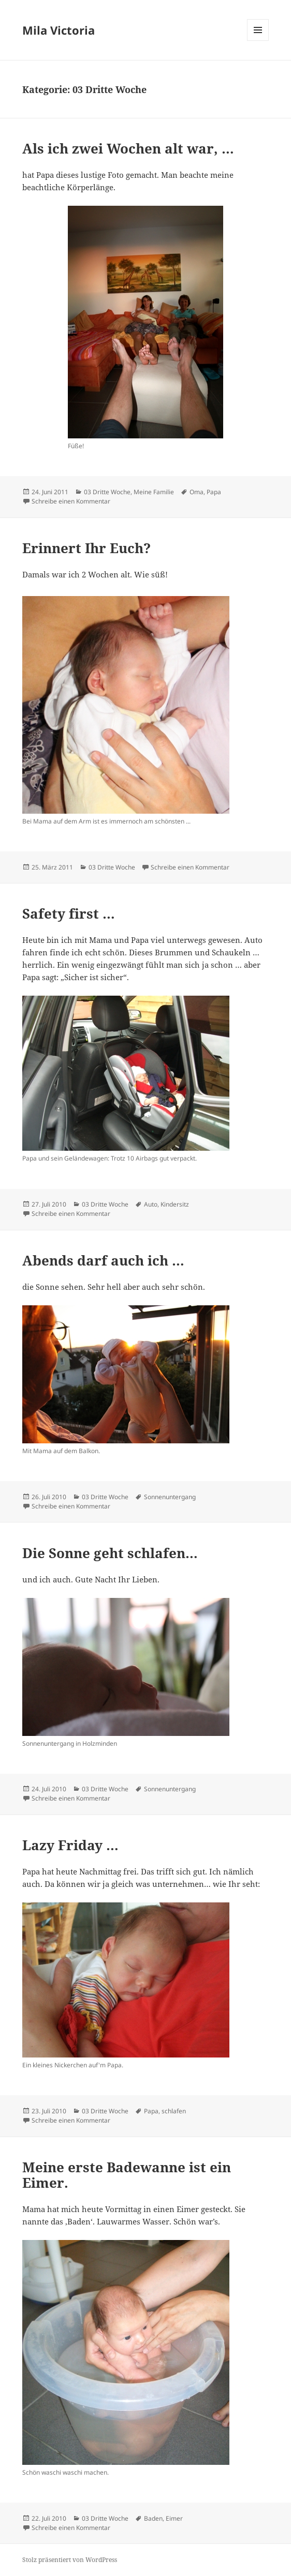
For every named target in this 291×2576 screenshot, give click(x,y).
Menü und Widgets (258, 40)
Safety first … (68, 913)
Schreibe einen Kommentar (71, 501)
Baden (153, 2518)
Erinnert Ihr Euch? (86, 548)
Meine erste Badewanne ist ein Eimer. (126, 2175)
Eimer (174, 2518)
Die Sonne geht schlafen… (110, 1553)
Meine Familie (154, 491)
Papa (214, 491)
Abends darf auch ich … (103, 1260)
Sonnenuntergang (170, 1496)
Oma (196, 491)
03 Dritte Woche (107, 491)
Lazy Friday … (70, 1845)
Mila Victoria (58, 30)
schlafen (174, 2111)
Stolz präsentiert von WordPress (69, 2559)
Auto (150, 1204)
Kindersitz (175, 1204)
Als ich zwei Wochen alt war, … (128, 148)
